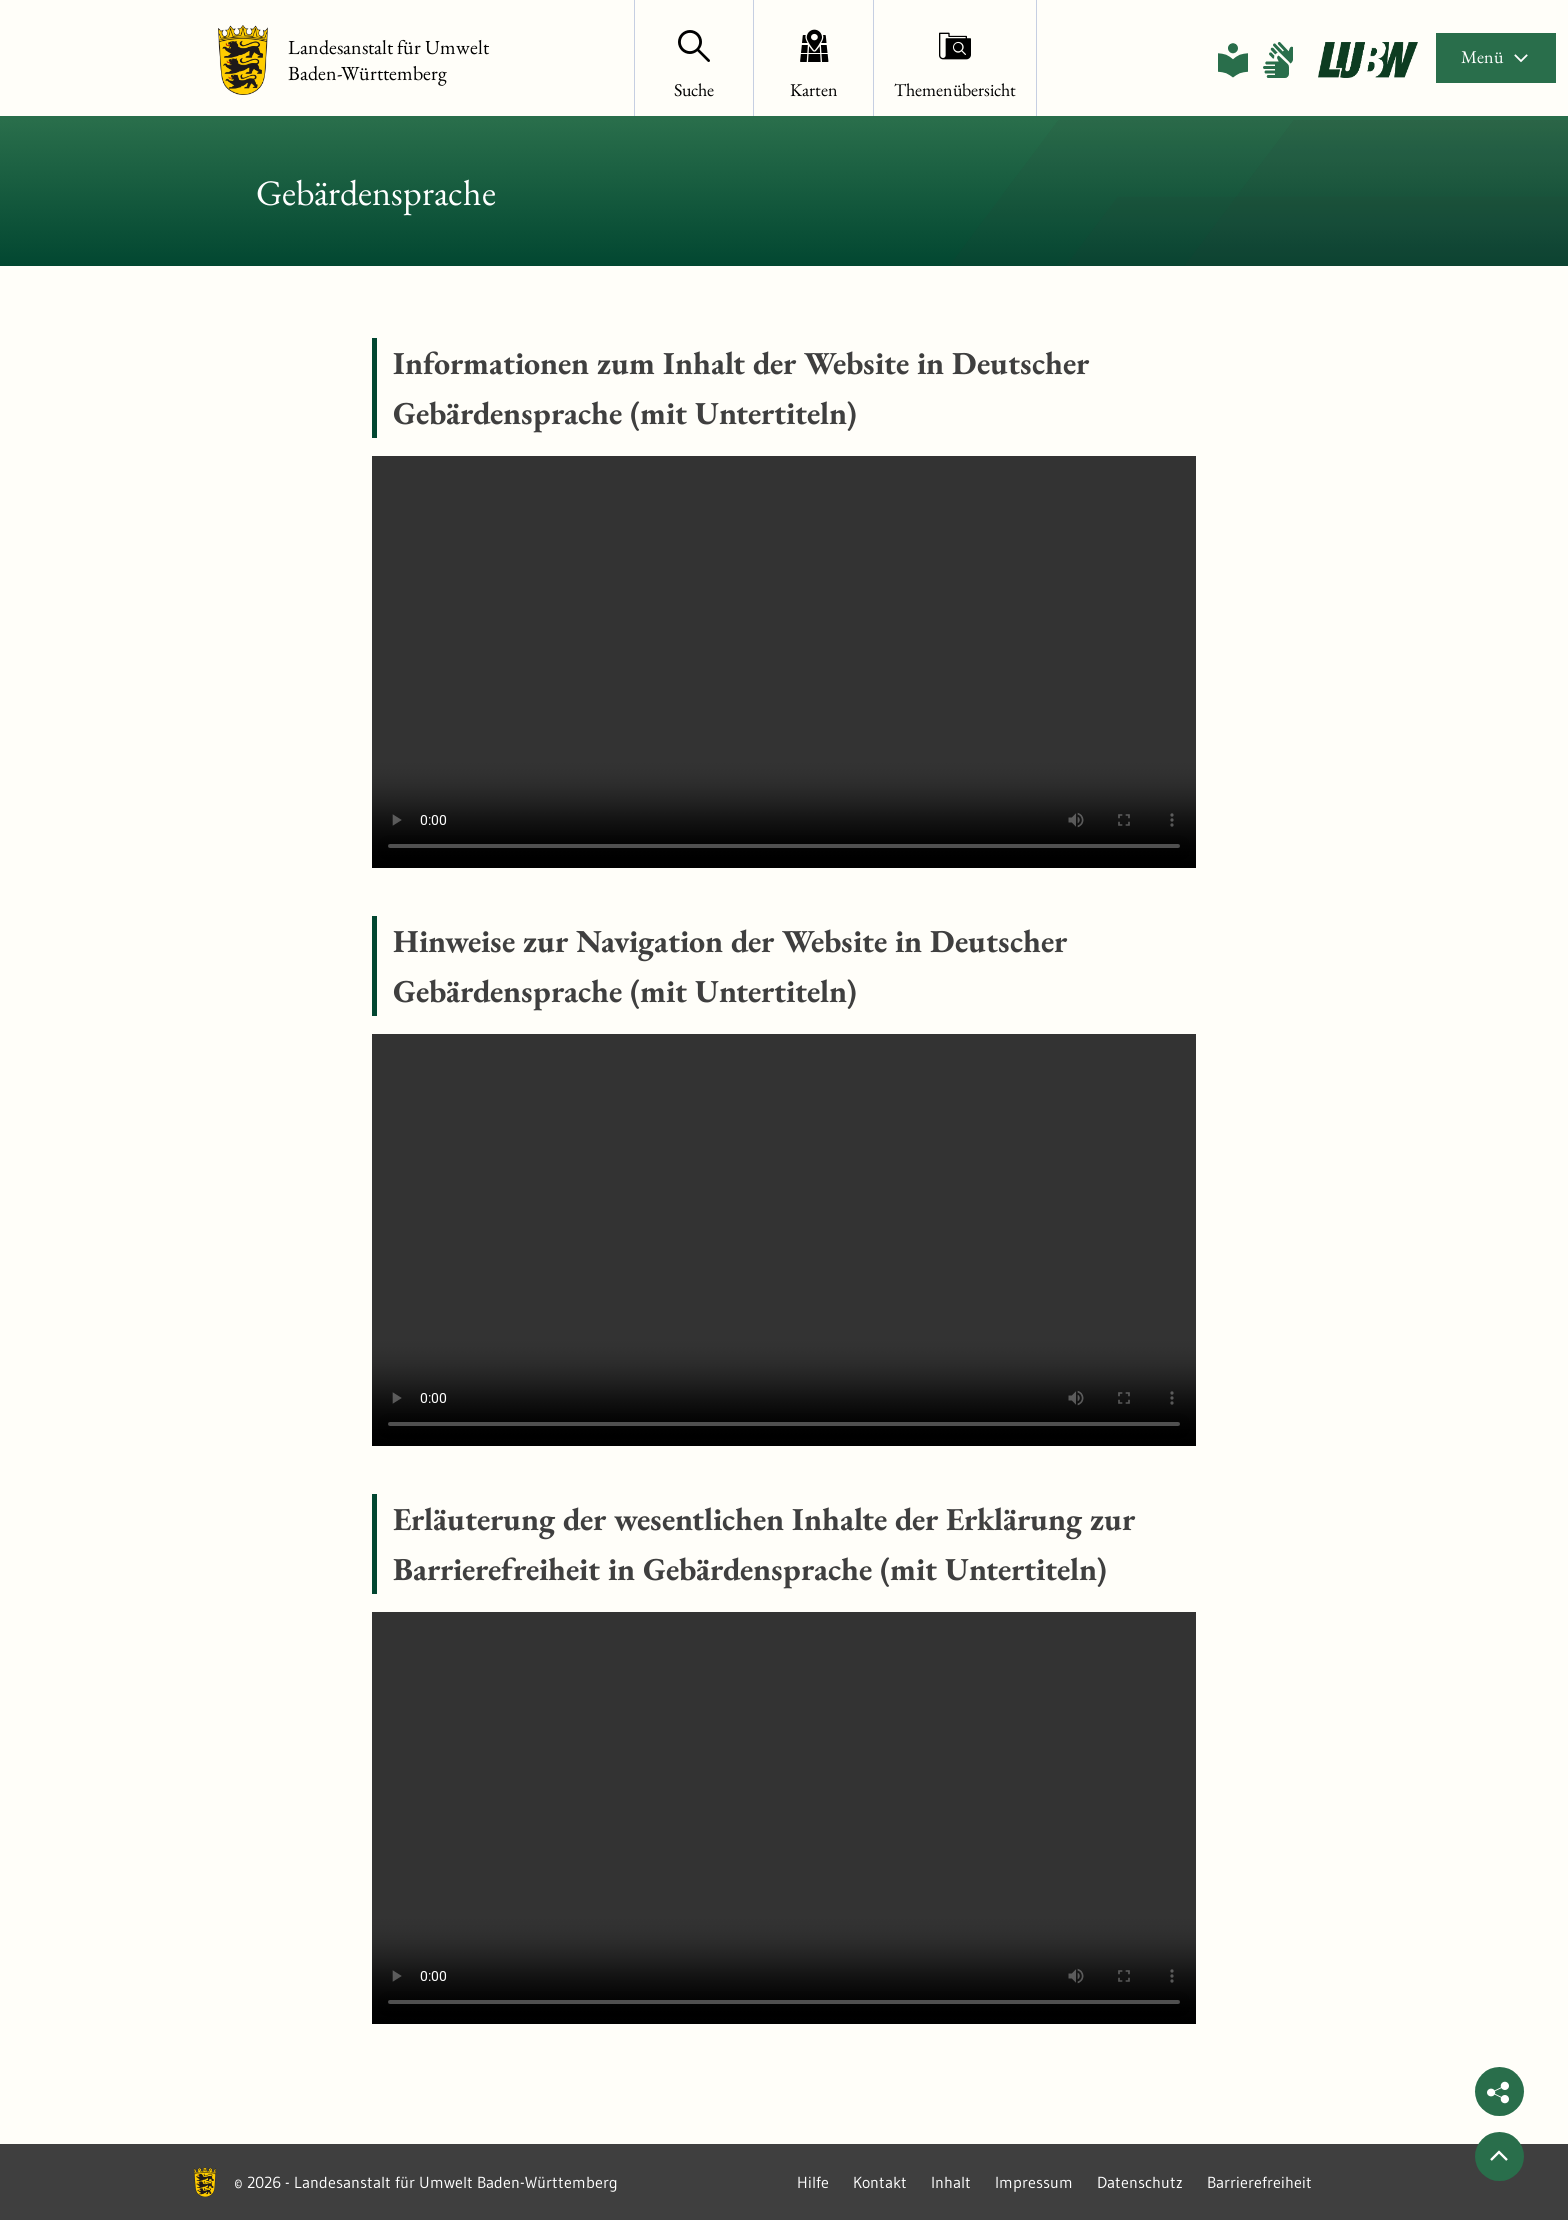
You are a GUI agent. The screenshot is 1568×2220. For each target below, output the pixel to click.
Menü (1496, 56)
